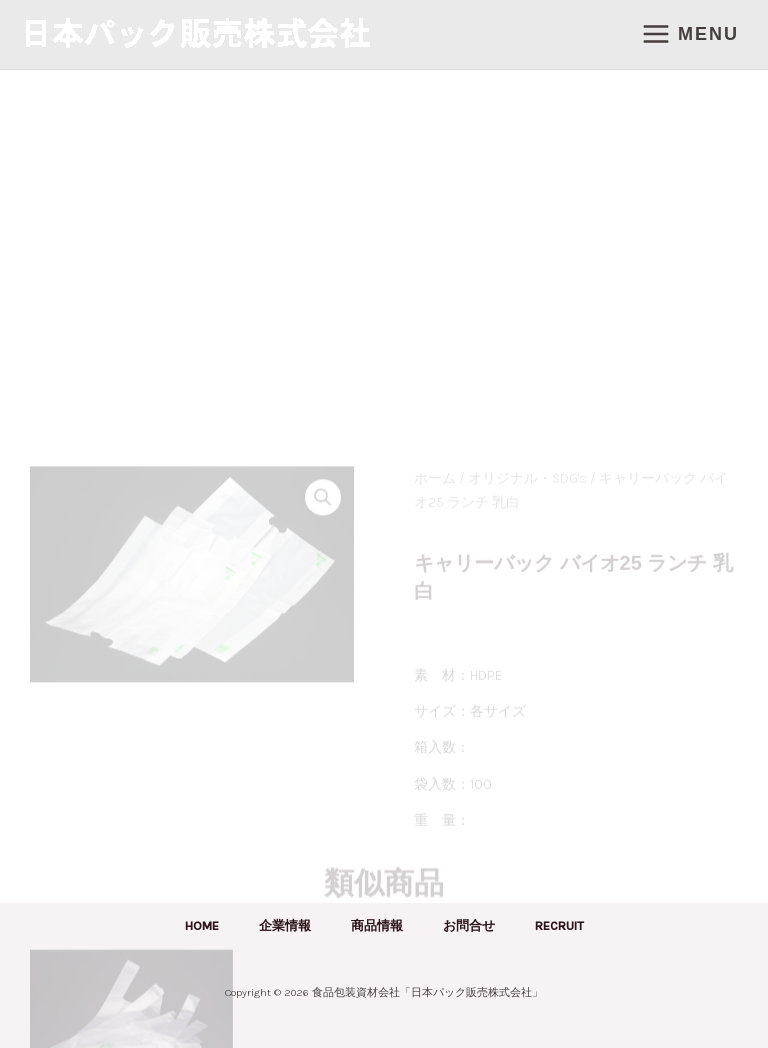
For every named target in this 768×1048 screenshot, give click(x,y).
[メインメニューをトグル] (690, 34)
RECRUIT (559, 925)
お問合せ (469, 925)
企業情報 (285, 925)
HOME (202, 925)
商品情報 (377, 925)
